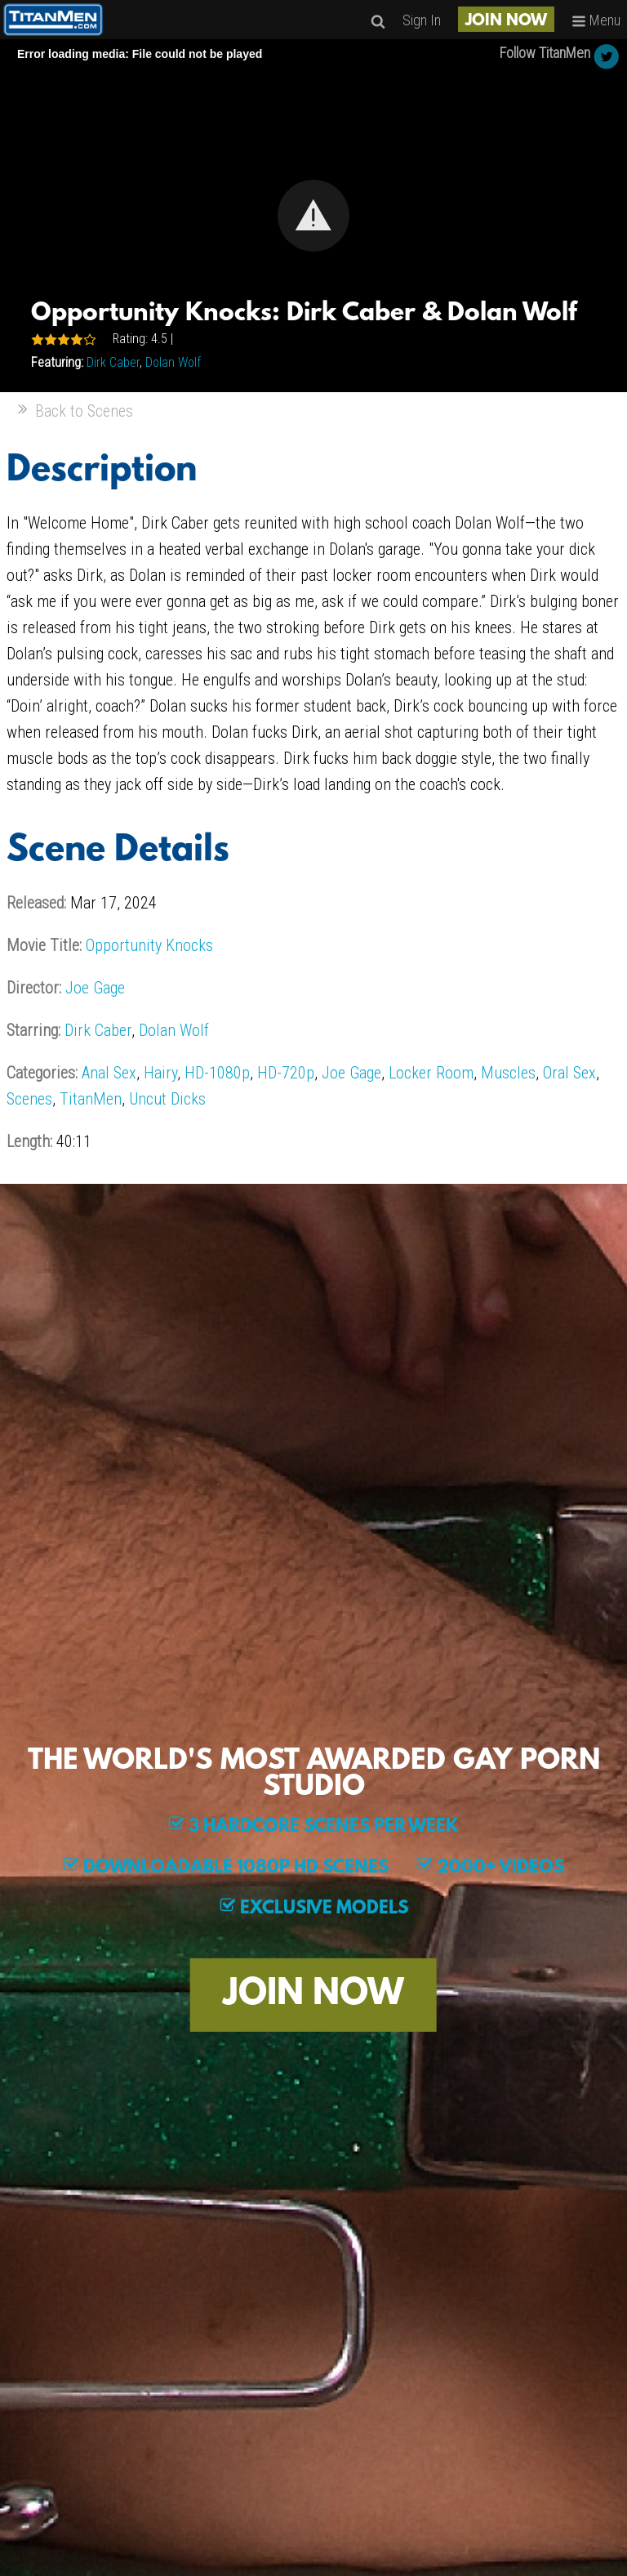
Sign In (421, 20)
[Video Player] (313, 215)
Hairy (160, 1073)
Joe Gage (95, 988)
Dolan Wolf (173, 362)
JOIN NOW (506, 21)
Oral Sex (569, 1073)
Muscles (508, 1073)
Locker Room (431, 1073)
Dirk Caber (113, 362)
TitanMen (91, 1099)
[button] (313, 216)
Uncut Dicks (167, 1099)
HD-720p (285, 1073)
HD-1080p (217, 1073)
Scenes (29, 1099)
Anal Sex (109, 1073)
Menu (595, 20)
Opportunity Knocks (149, 945)
